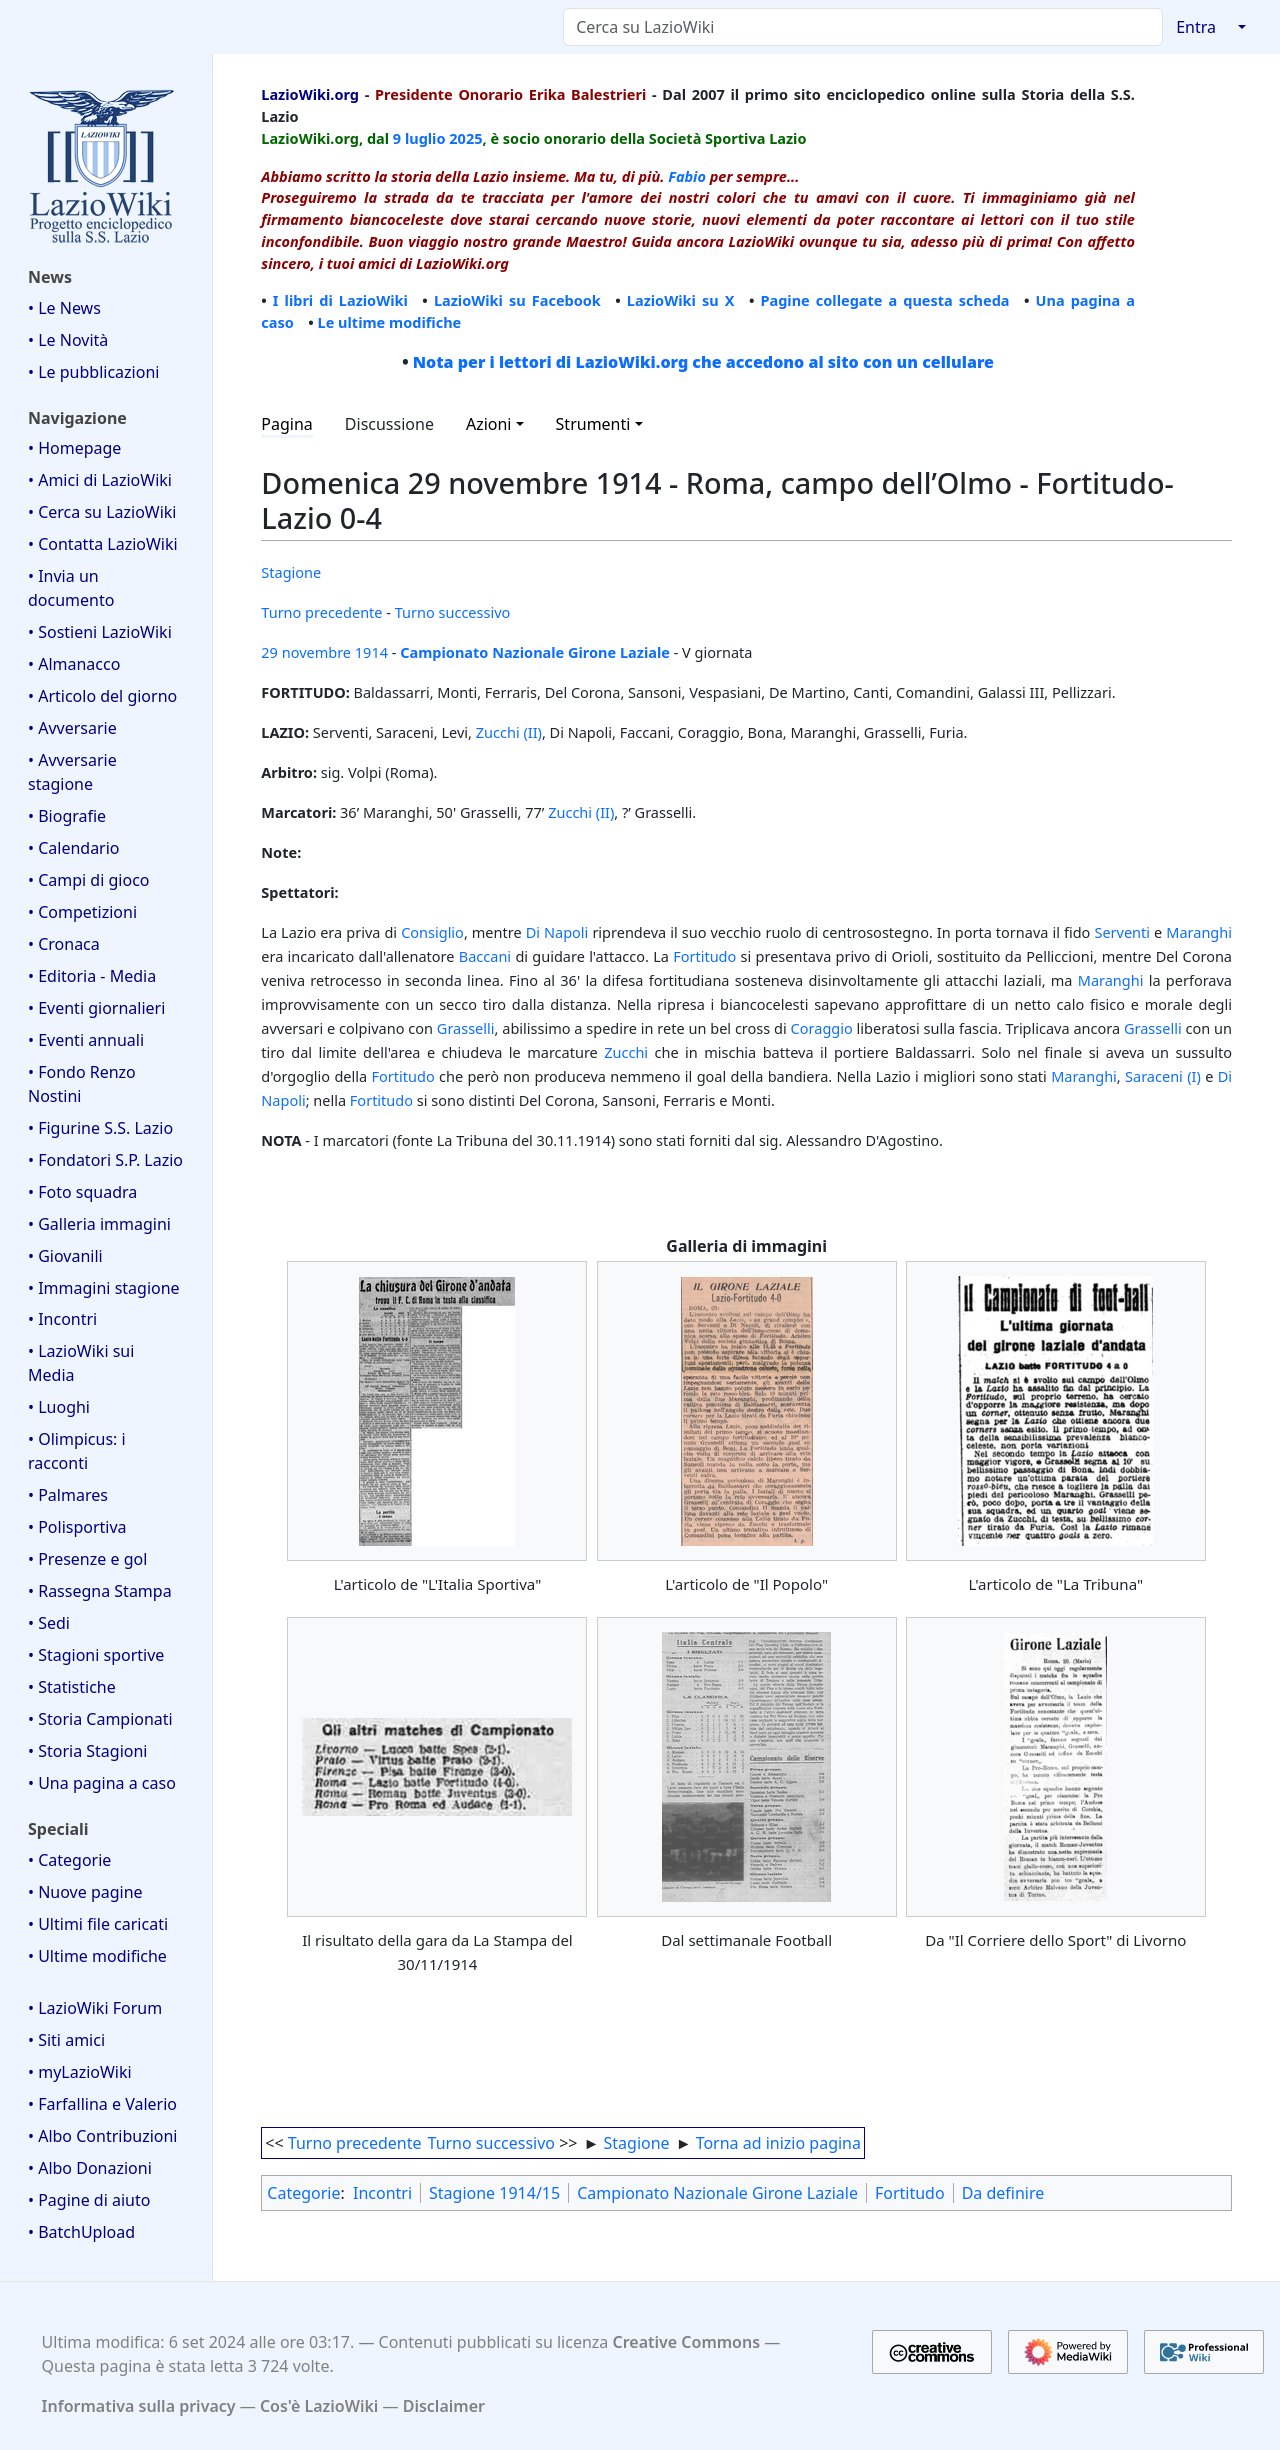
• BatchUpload (81, 2232)
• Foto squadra (82, 1192)
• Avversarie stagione (72, 772)
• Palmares (68, 1495)
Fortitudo (704, 956)
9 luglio (419, 138)
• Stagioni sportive (96, 1655)
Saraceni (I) (1163, 1076)
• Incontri (62, 1319)
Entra (1196, 27)
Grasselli (466, 1028)
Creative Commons (686, 2342)
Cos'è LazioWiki (319, 2406)
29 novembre (306, 652)
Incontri (382, 2193)
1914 (371, 652)
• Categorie (69, 1860)
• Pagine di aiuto (89, 2200)
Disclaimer (444, 2406)
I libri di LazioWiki (340, 300)
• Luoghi (59, 1407)
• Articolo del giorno (102, 696)
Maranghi (1199, 932)
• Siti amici (66, 2040)
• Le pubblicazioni (93, 372)
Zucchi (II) (509, 732)
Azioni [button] (489, 424)
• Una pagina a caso (102, 1783)
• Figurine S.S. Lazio (100, 1128)
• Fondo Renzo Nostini (82, 1084)
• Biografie (67, 816)
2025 (465, 138)
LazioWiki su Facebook (517, 300)
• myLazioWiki (80, 2072)
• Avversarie (72, 728)
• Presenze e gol (87, 1559)
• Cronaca (64, 944)
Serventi (1122, 932)
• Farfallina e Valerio (102, 2104)
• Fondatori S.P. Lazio (105, 1160)
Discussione (389, 424)
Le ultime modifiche (390, 322)
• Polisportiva (77, 1527)
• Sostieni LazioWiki (100, 632)
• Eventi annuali (86, 1040)
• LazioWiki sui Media (81, 1363)
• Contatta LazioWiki (103, 544)
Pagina (287, 424)
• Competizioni (82, 912)
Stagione (291, 572)
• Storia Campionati (100, 1719)
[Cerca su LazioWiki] (863, 27)
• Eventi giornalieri (96, 1008)
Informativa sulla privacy (139, 2406)
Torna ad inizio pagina (778, 2143)
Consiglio (432, 932)
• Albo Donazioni (90, 2168)
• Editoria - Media (92, 976)
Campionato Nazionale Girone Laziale (535, 652)
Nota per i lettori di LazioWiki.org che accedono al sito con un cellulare (703, 362)
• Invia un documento (71, 588)
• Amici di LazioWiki (100, 480)
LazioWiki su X (681, 300)
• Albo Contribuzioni (102, 2136)
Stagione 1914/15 (494, 2193)
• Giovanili (65, 1256)
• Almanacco (74, 664)
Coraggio (822, 1028)
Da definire (1003, 2193)
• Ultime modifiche (97, 1956)
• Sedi (49, 1623)
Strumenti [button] (593, 424)
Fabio (687, 176)
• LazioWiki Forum (95, 2008)
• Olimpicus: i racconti (77, 1451)
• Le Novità (68, 340)
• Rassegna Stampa (100, 1591)
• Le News (64, 308)
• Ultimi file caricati (98, 1924)
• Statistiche (72, 1687)
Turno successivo (453, 612)
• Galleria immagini (99, 1224)
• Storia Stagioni (88, 1751)
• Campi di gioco (89, 880)
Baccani (485, 956)
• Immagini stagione (104, 1288)
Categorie (303, 2193)
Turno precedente (321, 612)
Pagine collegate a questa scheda (884, 300)
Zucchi (626, 1052)
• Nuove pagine (85, 1892)
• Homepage (74, 448)
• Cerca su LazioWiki (102, 512)
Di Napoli (557, 932)
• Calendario (74, 848)
